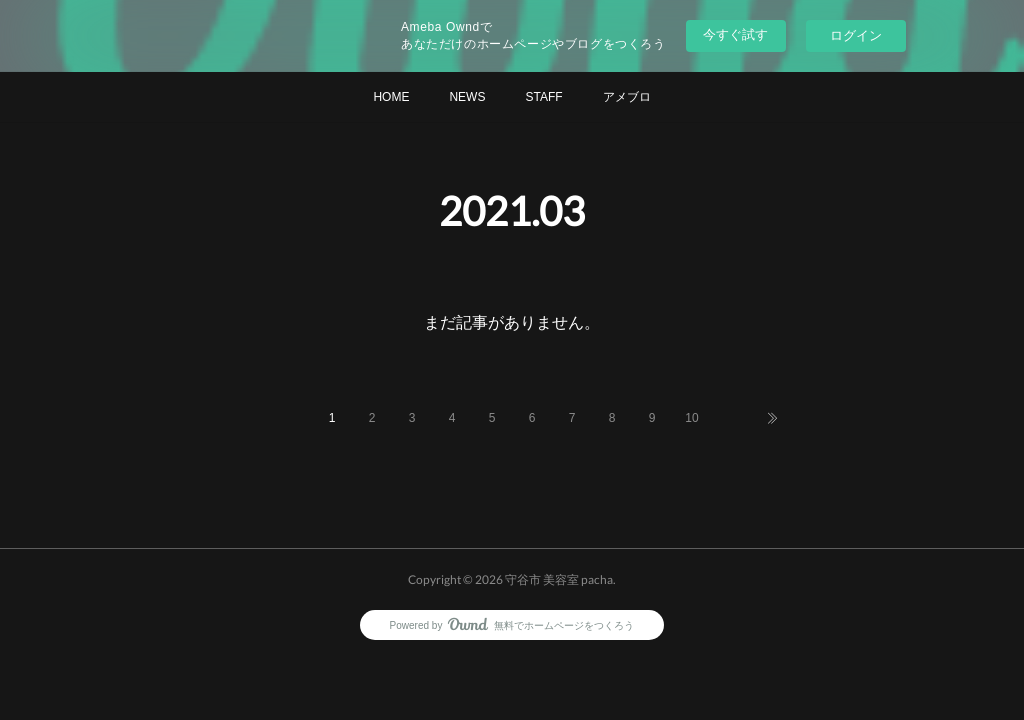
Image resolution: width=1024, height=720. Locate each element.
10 (691, 418)
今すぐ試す (735, 34)
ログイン (856, 35)
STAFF (543, 97)
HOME (391, 97)
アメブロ (627, 97)
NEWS (467, 97)
